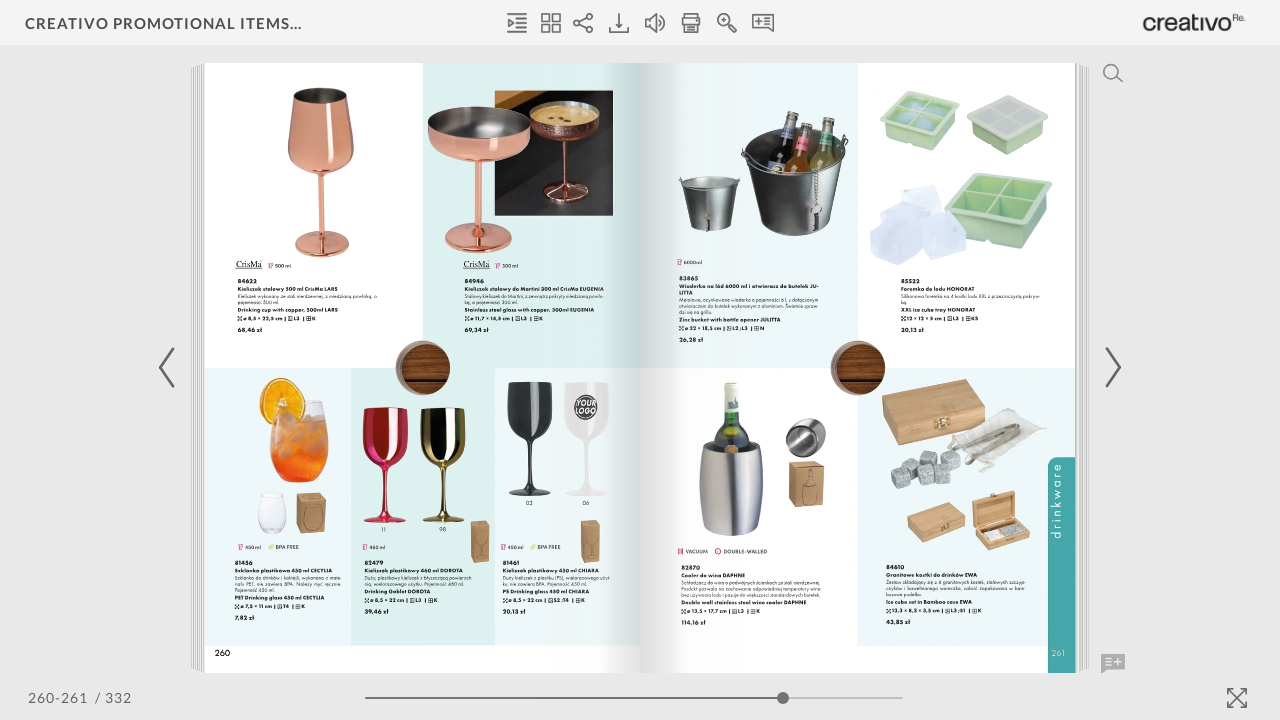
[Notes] (763, 23)
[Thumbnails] (551, 23)
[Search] (1113, 73)
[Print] (691, 23)
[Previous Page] (170, 367)
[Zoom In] (727, 23)
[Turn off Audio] (655, 23)
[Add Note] (1113, 664)
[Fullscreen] (1237, 698)
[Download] (619, 23)
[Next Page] (1110, 367)
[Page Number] (60, 697)
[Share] (583, 23)
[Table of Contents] (517, 23)
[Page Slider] (634, 698)
